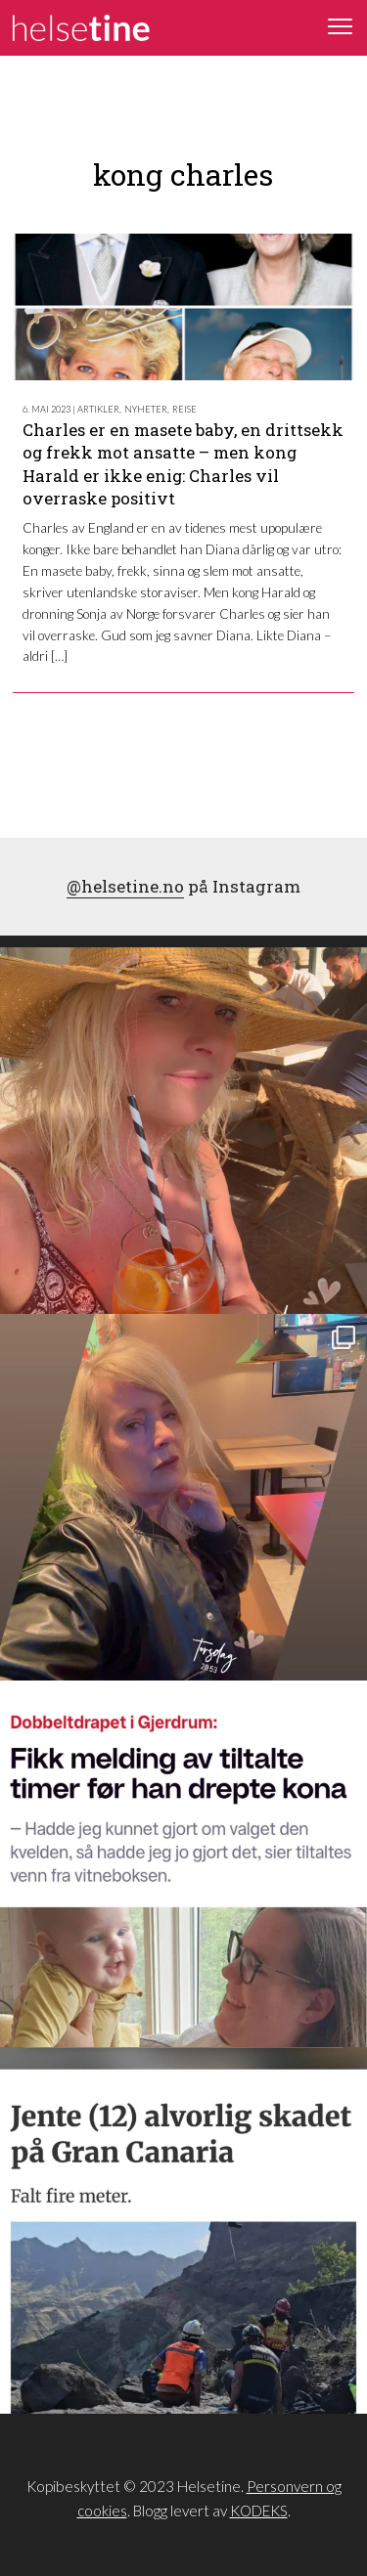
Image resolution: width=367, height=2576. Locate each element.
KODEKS (259, 2510)
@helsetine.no (125, 886)
